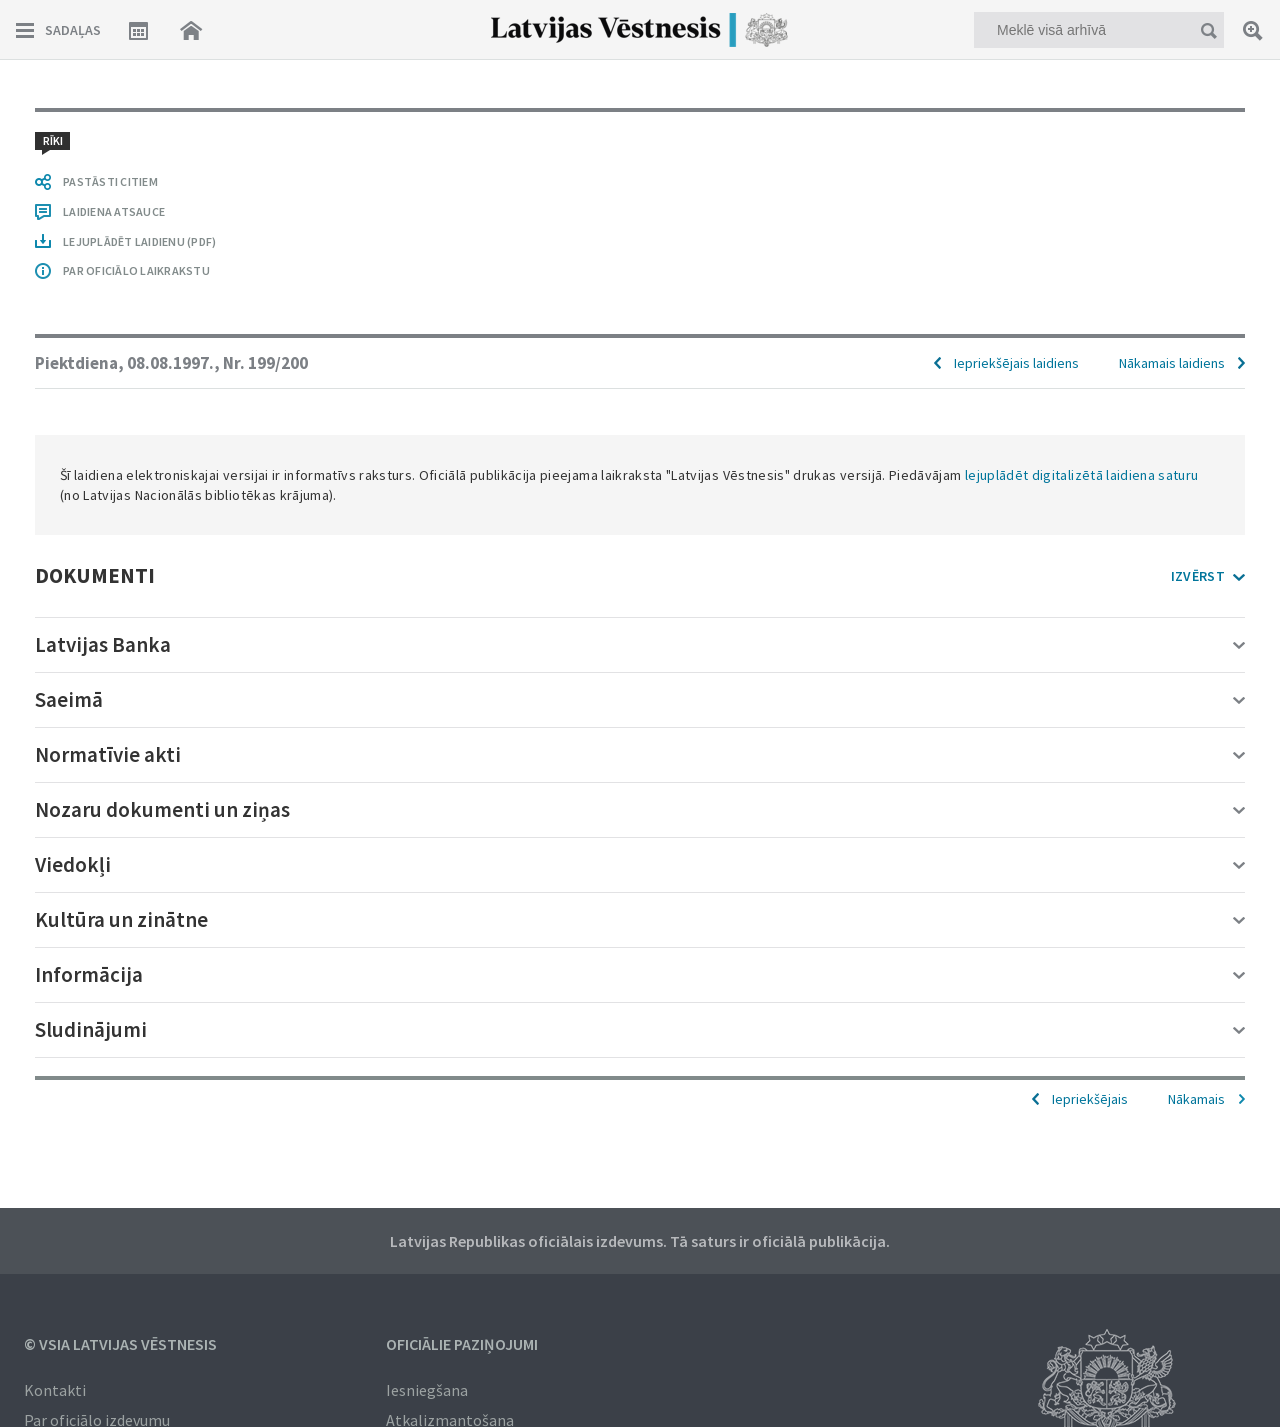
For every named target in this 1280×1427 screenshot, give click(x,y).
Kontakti (55, 1390)
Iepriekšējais (1090, 1099)
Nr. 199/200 (265, 363)
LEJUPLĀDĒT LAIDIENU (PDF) (139, 241)
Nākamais (1196, 1099)
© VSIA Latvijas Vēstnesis (120, 1344)
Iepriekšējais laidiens (1016, 363)
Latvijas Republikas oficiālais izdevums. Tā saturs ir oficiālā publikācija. (640, 1241)
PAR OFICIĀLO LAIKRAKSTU (136, 270)
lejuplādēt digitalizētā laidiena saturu (1082, 475)
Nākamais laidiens (1172, 363)
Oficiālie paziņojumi (462, 1344)
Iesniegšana (427, 1390)
